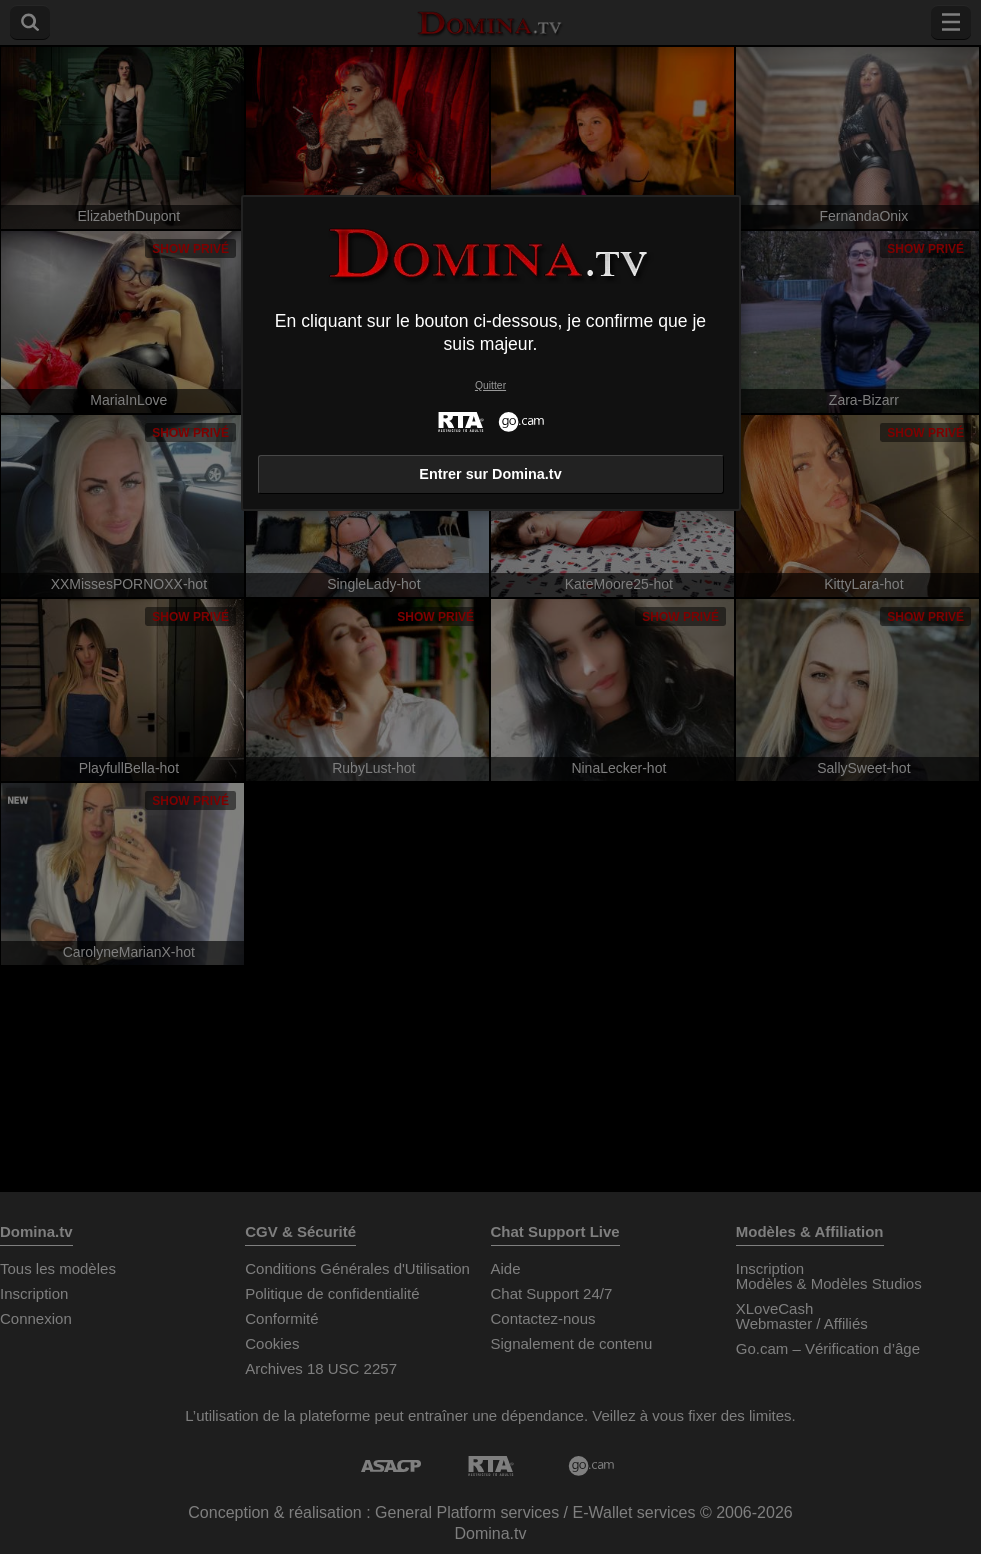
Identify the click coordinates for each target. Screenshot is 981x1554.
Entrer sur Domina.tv (490, 474)
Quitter (490, 385)
